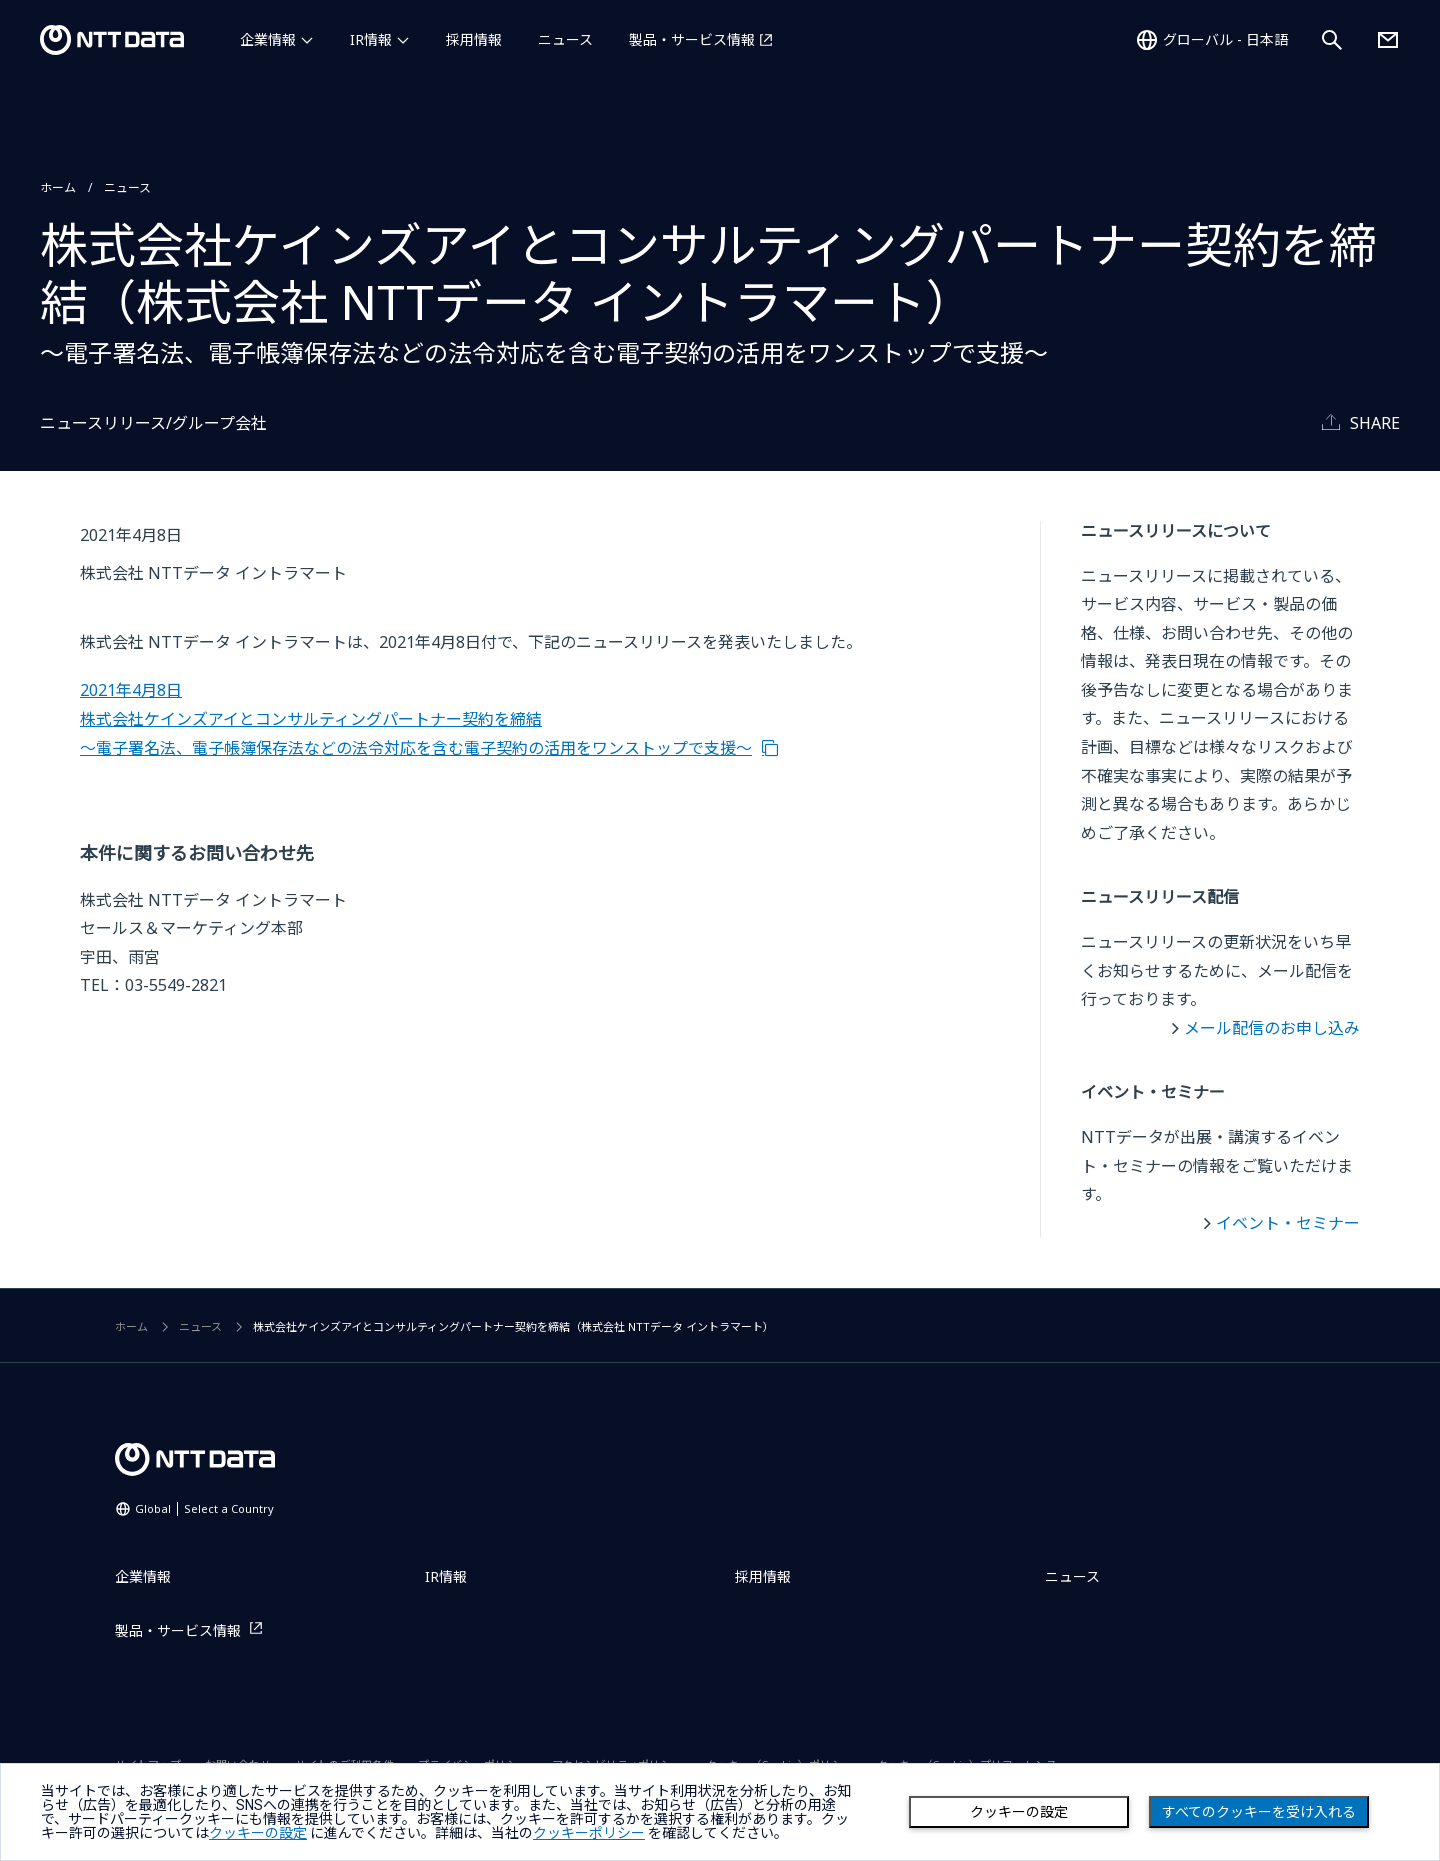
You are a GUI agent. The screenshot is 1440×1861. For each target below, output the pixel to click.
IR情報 (371, 39)
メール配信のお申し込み (1272, 1028)
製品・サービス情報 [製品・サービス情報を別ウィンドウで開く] (692, 39)
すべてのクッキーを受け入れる (1259, 1812)
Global (204, 1508)
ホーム (58, 187)
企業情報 (268, 39)
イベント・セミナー (1288, 1223)
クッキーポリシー (589, 1833)
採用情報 (474, 39)
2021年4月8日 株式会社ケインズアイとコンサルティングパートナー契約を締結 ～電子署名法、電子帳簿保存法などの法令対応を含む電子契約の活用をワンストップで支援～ (416, 718)
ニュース (565, 39)
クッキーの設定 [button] (258, 1833)
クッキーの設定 (1019, 1812)
